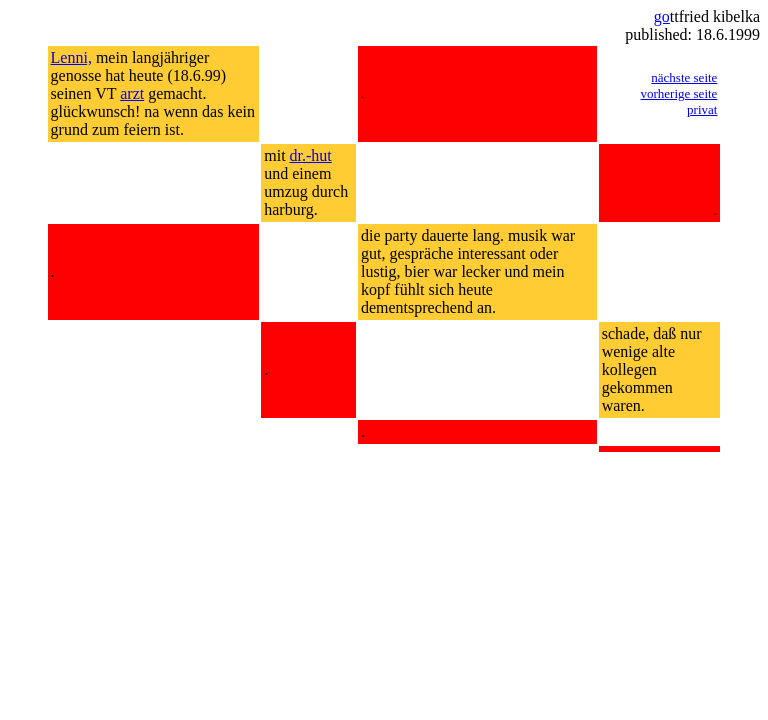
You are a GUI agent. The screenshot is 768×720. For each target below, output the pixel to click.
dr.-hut (311, 155)
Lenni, (71, 57)
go (662, 16)
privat (702, 109)
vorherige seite (679, 93)
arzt (132, 93)
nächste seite (684, 77)
